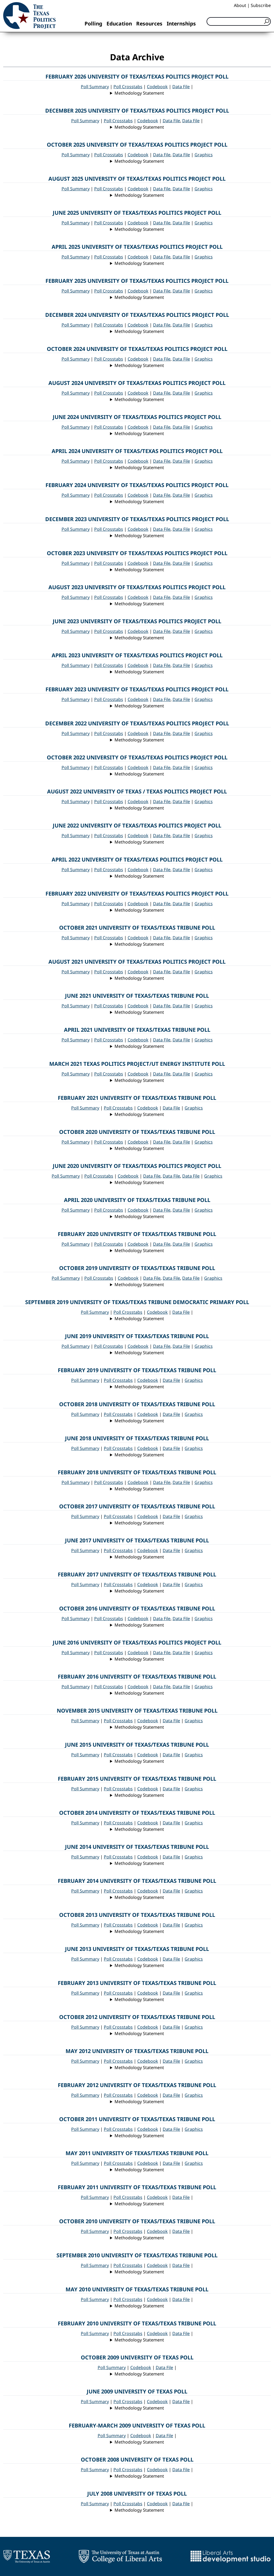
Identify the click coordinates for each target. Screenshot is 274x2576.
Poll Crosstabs (127, 87)
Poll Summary (95, 87)
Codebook (157, 87)
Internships (181, 23)
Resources (149, 23)
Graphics (204, 155)
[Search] (239, 21)
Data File (181, 87)
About (240, 5)
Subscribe (261, 5)
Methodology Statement (139, 93)
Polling (93, 23)
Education (119, 23)
